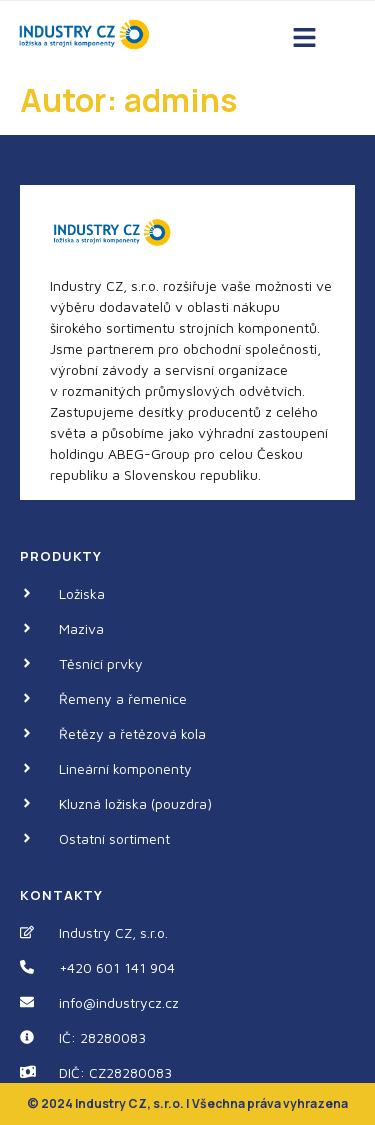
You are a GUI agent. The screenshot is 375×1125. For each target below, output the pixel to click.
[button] (304, 38)
